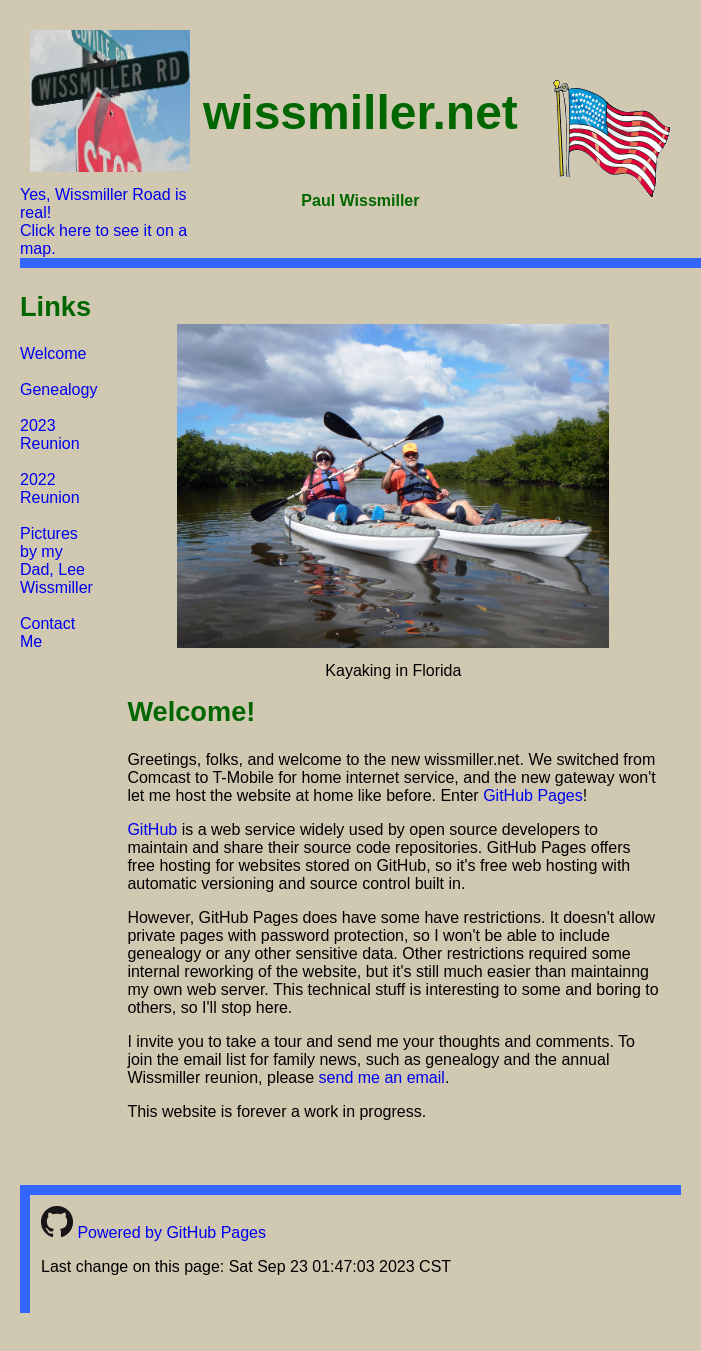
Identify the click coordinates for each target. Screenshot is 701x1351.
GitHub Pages (533, 795)
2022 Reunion (50, 488)
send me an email (382, 1077)
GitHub (152, 829)
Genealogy (58, 389)
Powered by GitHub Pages (153, 1232)
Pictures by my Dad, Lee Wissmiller (56, 560)
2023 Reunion (50, 434)
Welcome (53, 353)
